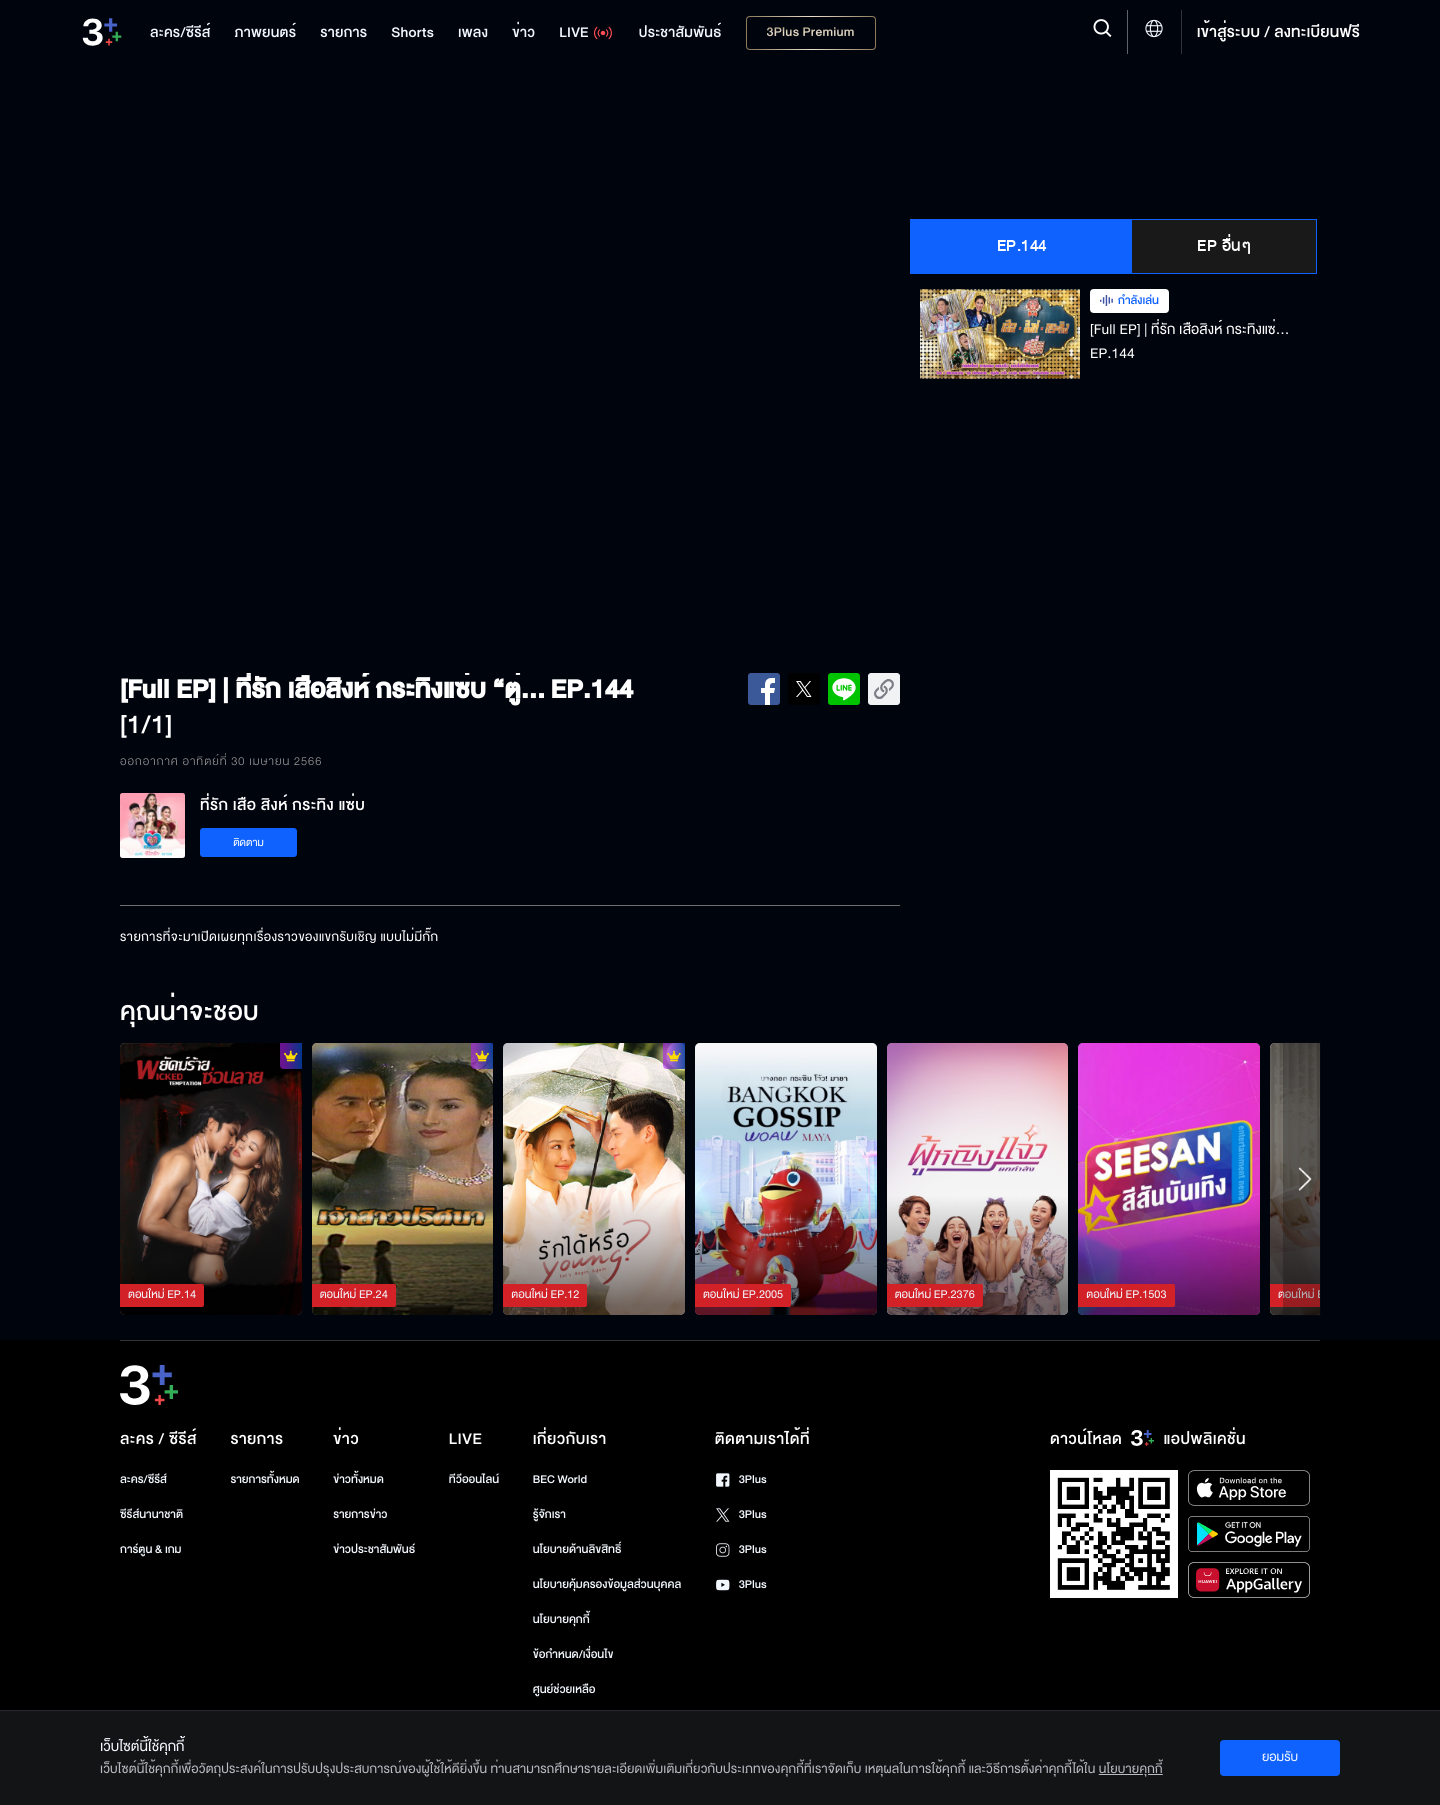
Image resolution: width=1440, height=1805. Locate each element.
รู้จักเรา (549, 1514)
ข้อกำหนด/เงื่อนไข (573, 1654)
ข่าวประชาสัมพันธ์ (374, 1549)
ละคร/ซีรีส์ (143, 1479)
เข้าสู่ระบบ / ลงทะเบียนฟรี (1278, 32)
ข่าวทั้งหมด (358, 1479)
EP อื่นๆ (1224, 246)
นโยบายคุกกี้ (561, 1619)
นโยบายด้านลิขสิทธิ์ (577, 1549)
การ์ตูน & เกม (151, 1549)
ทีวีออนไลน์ (474, 1479)
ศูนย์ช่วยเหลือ (564, 1689)
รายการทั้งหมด (264, 1479)
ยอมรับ (1280, 1757)
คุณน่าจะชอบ (189, 1013)
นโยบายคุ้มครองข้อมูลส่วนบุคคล (607, 1584)
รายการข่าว (360, 1514)
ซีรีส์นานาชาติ (151, 1514)
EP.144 (1022, 246)
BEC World (560, 1479)
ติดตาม (248, 842)
